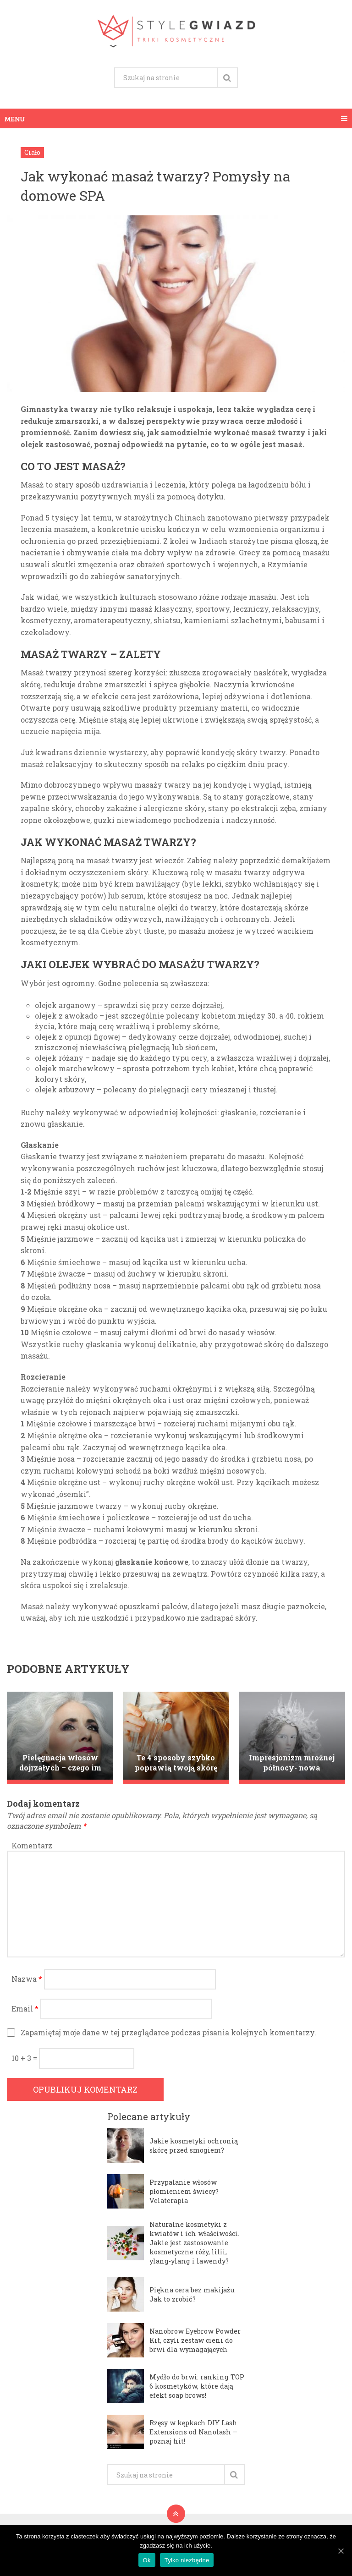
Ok (147, 2560)
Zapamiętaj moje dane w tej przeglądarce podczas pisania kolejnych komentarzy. (168, 2032)
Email (24, 2008)
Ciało (32, 152)
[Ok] (340, 2550)
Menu (15, 118)
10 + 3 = (25, 2058)
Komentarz (31, 1845)
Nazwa (26, 1979)
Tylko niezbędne (187, 2560)
